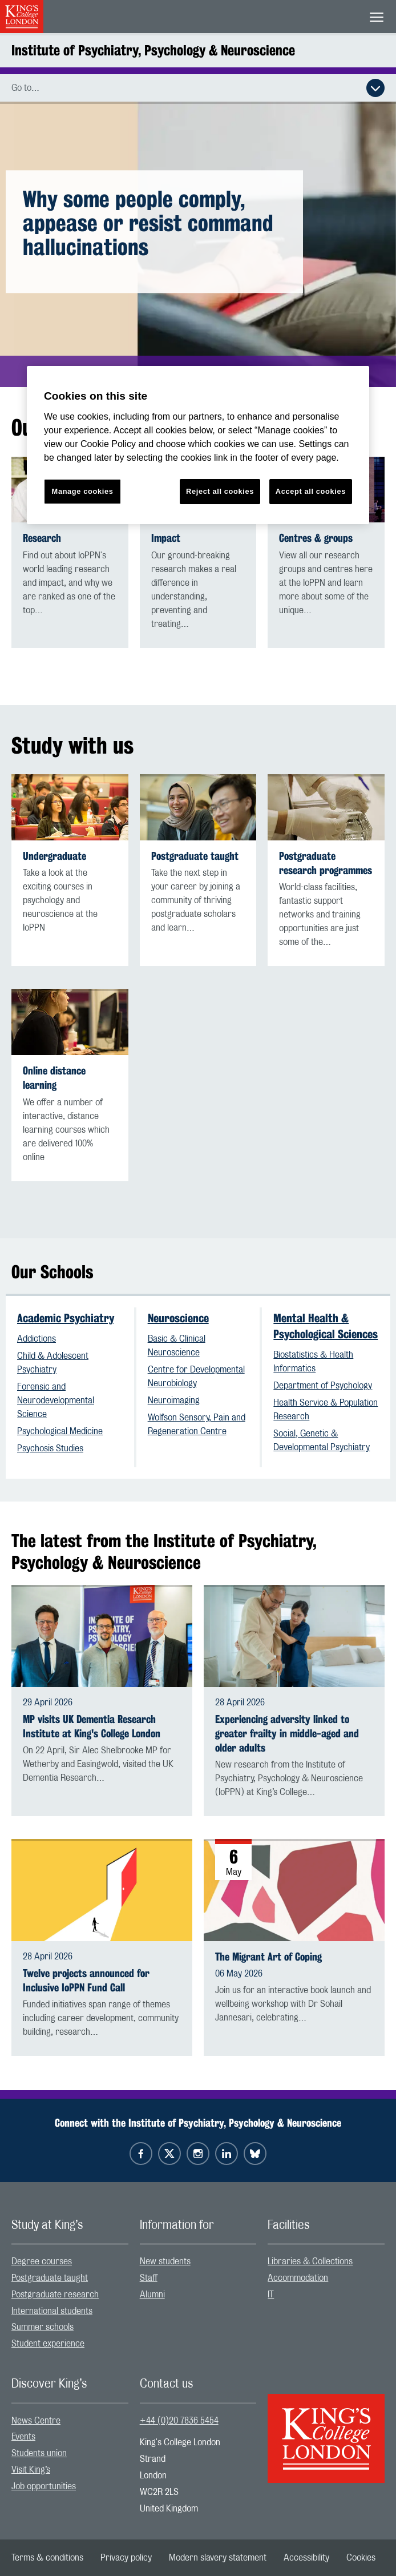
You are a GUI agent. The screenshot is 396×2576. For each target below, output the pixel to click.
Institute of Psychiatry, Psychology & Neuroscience (153, 50)
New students (165, 2261)
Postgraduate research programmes (325, 863)
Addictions (36, 1338)
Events (23, 2436)
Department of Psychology (322, 1385)
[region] (198, 445)
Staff (148, 2278)
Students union (39, 2453)
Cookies (360, 2557)
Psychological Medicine (60, 1431)
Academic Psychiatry (65, 1318)
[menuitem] (69, 2261)
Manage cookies (83, 491)
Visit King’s (30, 2469)
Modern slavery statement (217, 2557)
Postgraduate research (55, 2294)
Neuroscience (178, 1318)
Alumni (152, 2294)
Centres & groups (316, 538)
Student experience (47, 2343)
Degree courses (41, 2261)
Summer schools (42, 2327)
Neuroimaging (174, 1400)
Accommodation (298, 2278)
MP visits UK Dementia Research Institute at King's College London (91, 1726)
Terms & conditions (47, 2557)
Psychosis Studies (50, 1448)
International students (51, 2311)
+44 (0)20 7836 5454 (179, 2420)
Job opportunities (43, 2486)
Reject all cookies (220, 491)
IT (271, 2294)
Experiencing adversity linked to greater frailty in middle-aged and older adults (287, 1733)
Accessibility (306, 2557)
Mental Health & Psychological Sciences (325, 1326)
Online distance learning (54, 1078)
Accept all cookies (311, 491)
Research (42, 538)
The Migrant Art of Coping (268, 1957)
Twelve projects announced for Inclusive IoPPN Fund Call (86, 1980)
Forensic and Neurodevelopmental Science (55, 1400)
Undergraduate (54, 856)
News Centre (35, 2420)
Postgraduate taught (195, 856)
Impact (165, 538)
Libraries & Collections (310, 2261)
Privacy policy (126, 2557)
